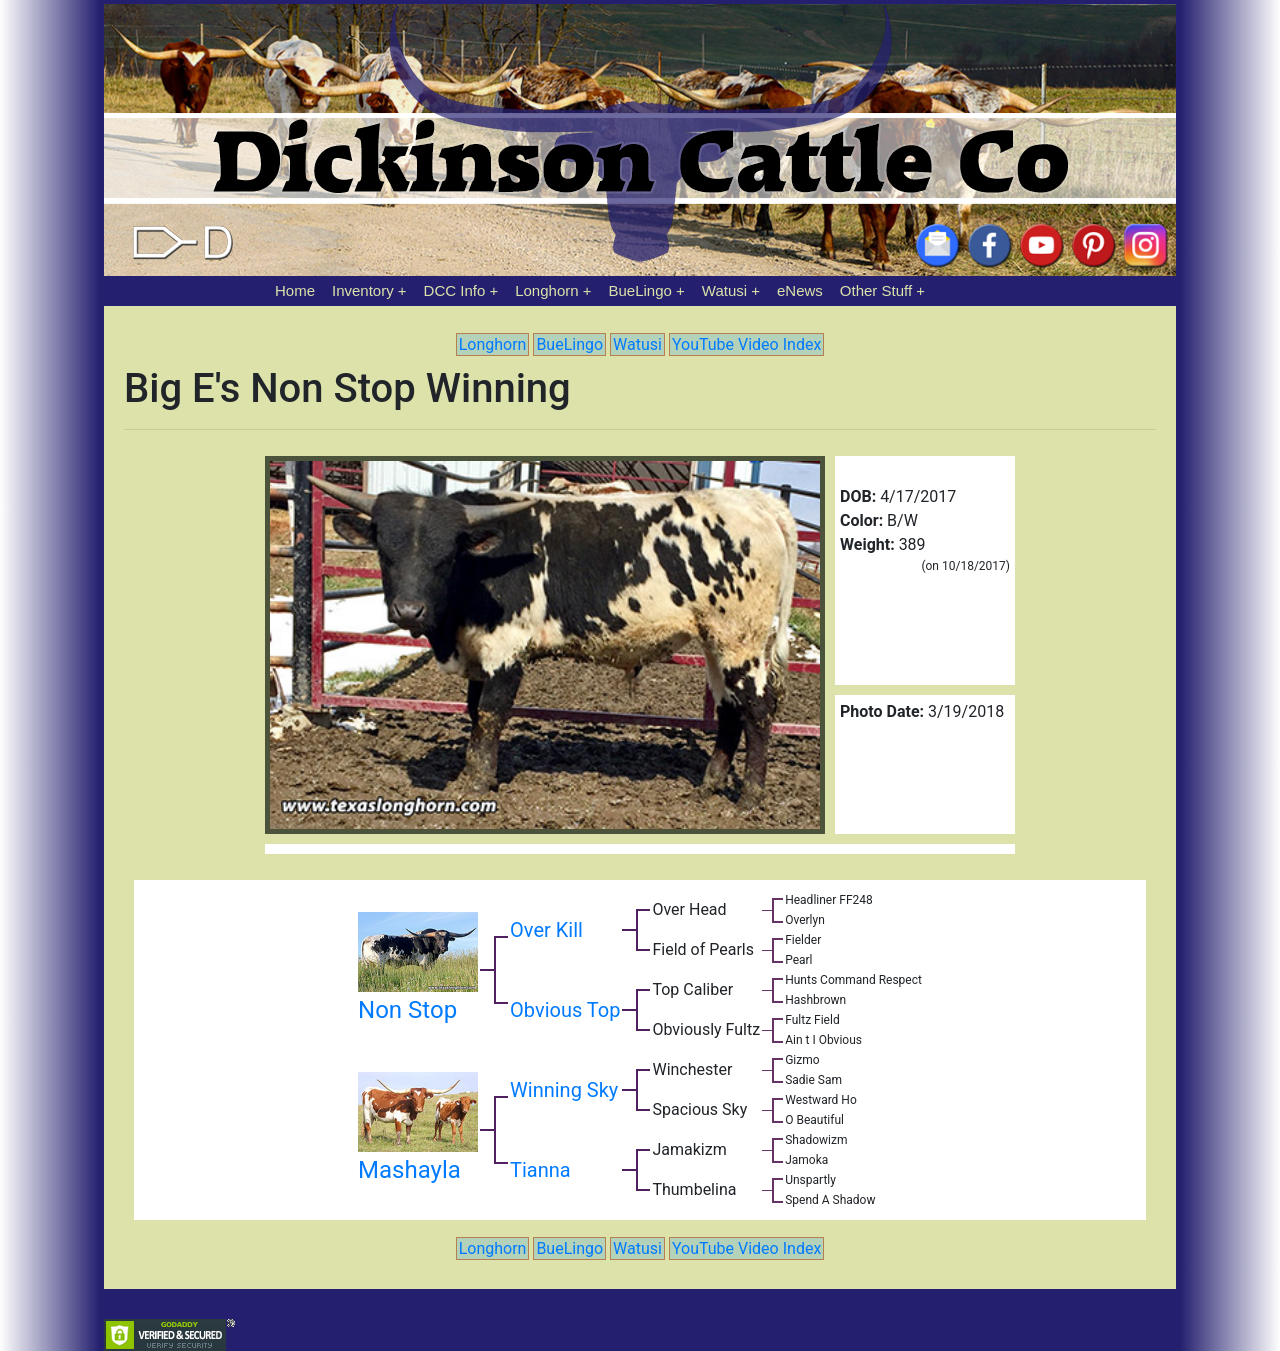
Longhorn (546, 290)
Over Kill (546, 930)
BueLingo (640, 290)
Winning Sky (564, 1090)
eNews (800, 290)
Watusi (724, 290)
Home (295, 290)
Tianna (540, 1170)
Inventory (363, 290)
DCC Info (455, 290)
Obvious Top (565, 1010)
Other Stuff (876, 290)
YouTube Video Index (746, 344)
